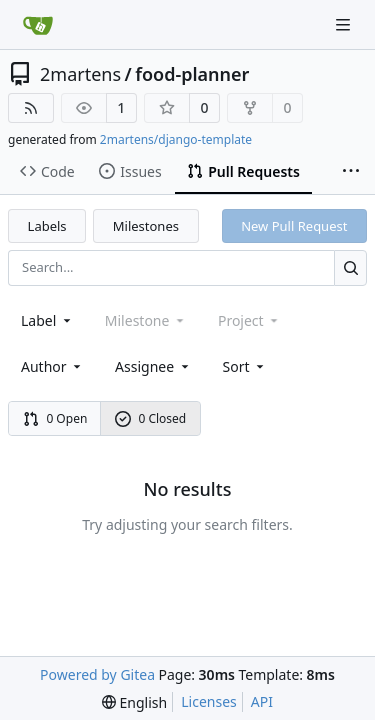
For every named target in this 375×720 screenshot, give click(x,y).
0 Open (55, 418)
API (262, 701)
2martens (80, 74)
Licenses (209, 701)
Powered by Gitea (97, 674)
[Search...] (350, 267)
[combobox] (47, 320)
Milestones (146, 226)
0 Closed (151, 418)
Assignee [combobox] (153, 366)
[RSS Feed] (31, 108)
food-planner (192, 74)
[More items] (351, 172)
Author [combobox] (52, 366)
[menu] (245, 366)
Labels (47, 226)
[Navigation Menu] (345, 24)
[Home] (38, 25)
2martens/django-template (176, 139)
